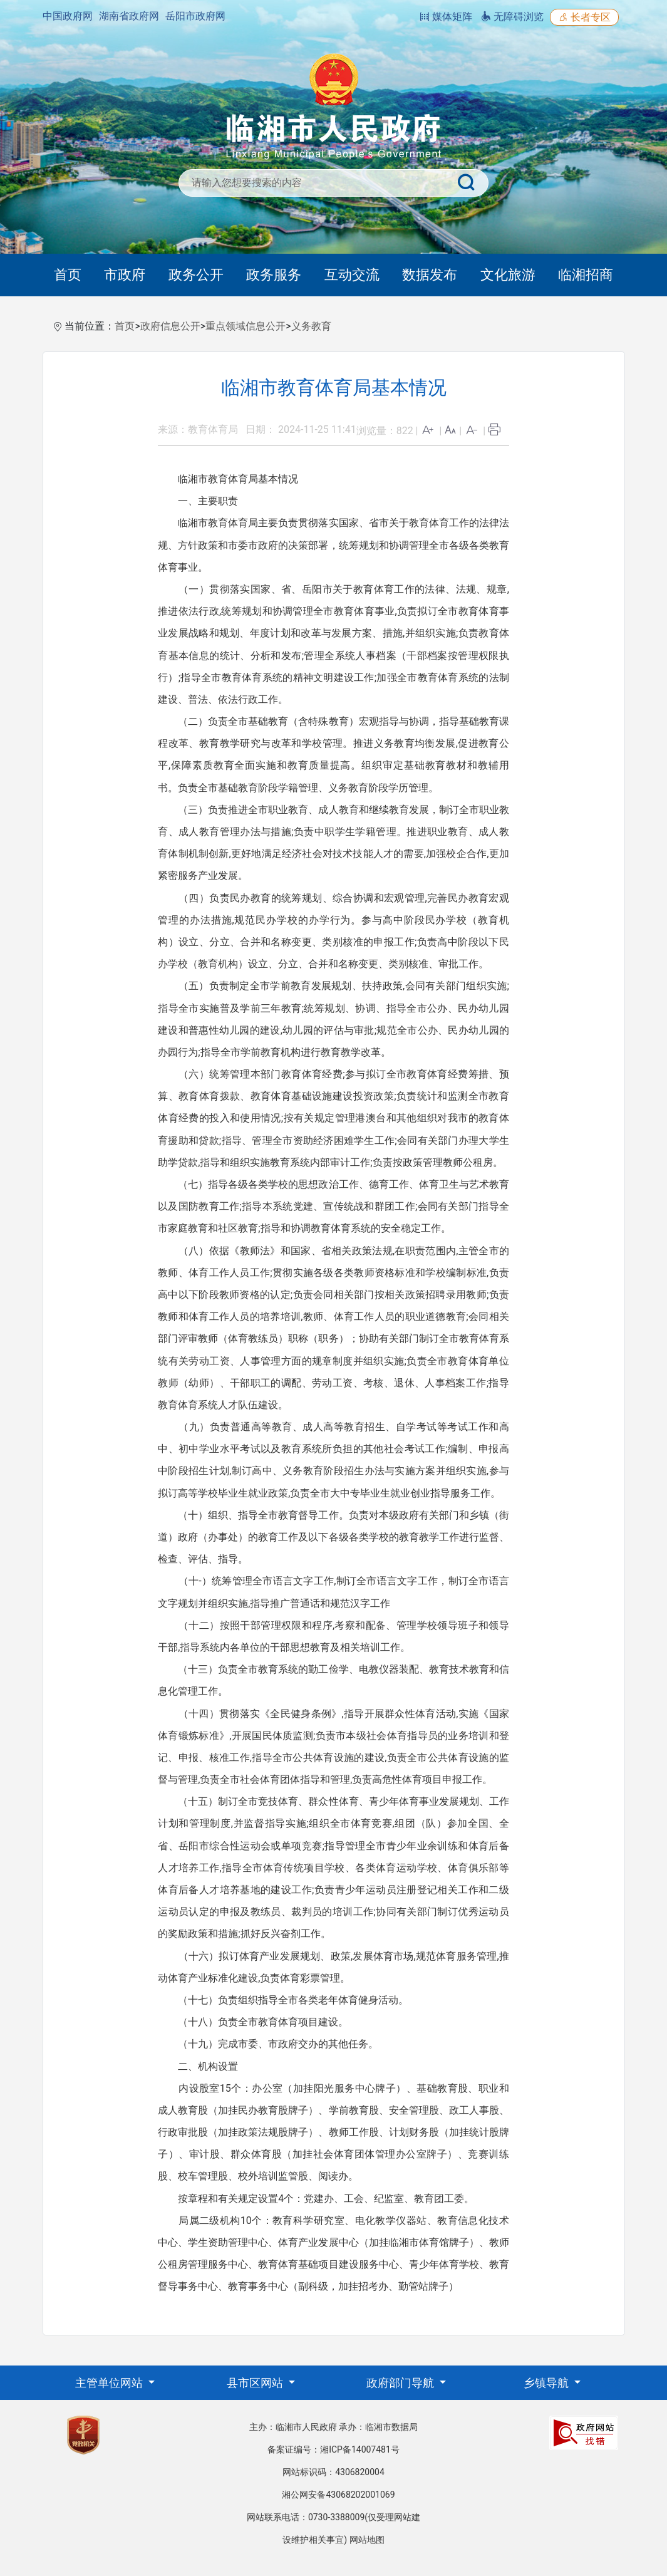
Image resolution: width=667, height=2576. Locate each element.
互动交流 (352, 275)
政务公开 (196, 275)
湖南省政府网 (129, 16)
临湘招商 (585, 275)
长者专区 (584, 17)
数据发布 (429, 275)
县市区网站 (256, 2382)
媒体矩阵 (446, 17)
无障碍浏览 (512, 17)
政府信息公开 (170, 326)
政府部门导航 (401, 2382)
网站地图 (367, 2540)
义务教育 (311, 326)
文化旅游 (507, 275)
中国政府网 (68, 16)
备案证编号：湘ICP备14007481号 (333, 2449)
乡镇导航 (547, 2382)
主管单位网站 (110, 2382)
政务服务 (273, 275)
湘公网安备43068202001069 (338, 2495)
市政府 (124, 275)
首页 (67, 275)
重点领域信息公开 (245, 326)
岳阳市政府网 (195, 16)
